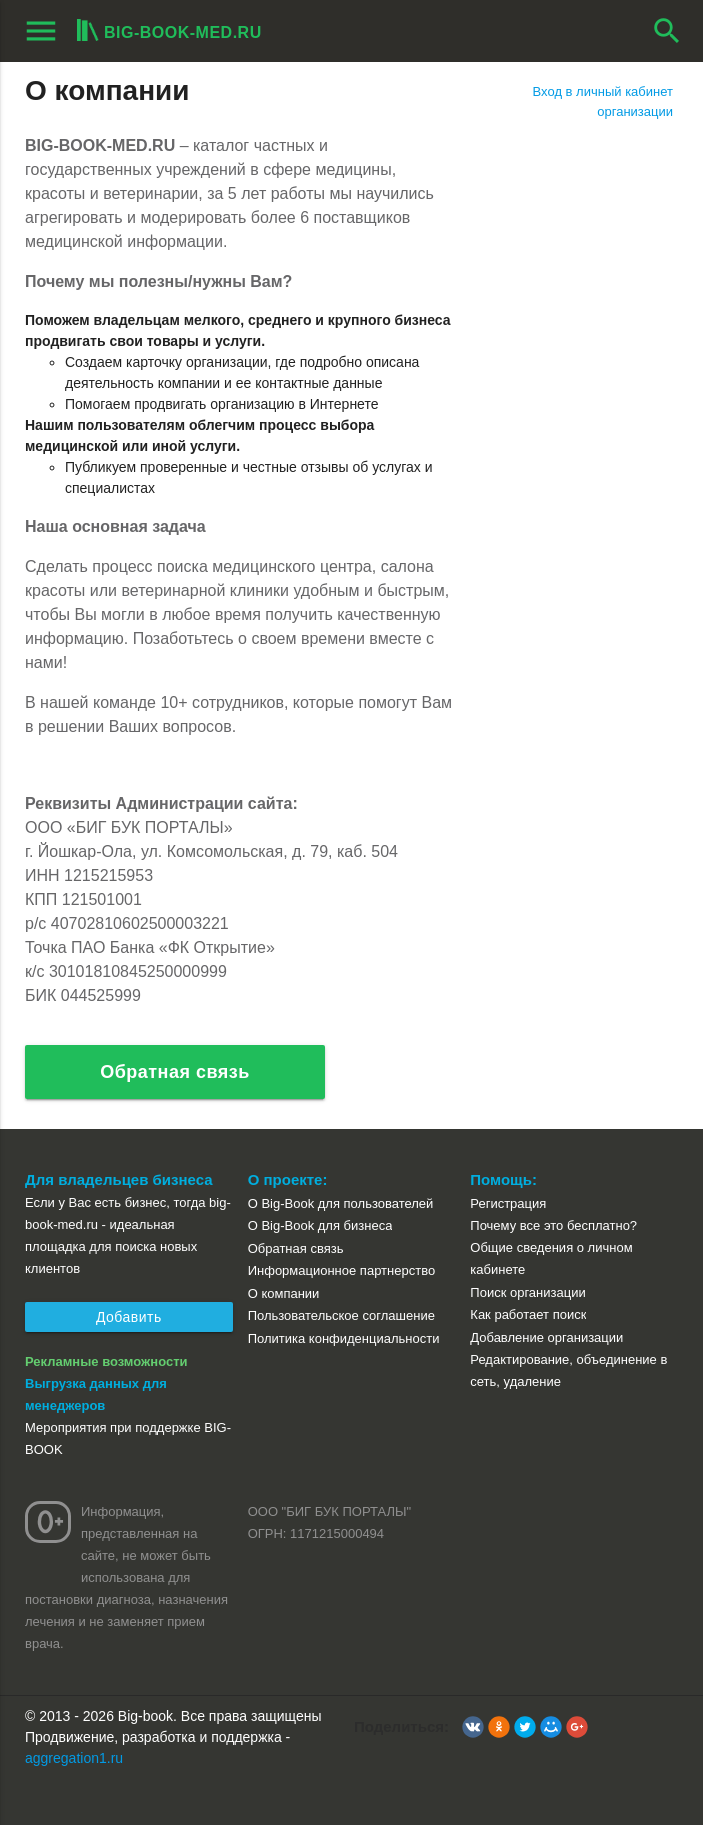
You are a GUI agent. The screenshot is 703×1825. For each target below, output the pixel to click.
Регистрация (508, 1203)
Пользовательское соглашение (341, 1315)
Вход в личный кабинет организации (603, 101)
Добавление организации (546, 1337)
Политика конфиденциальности (344, 1338)
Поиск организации (527, 1292)
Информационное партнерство (341, 1270)
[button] (473, 1727)
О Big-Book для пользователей (341, 1203)
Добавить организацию (129, 1320)
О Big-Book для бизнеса (320, 1225)
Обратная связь (175, 1072)
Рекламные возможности (106, 1361)
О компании (284, 1293)
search (667, 31)
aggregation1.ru (74, 1758)
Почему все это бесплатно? (553, 1225)
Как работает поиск (528, 1314)
